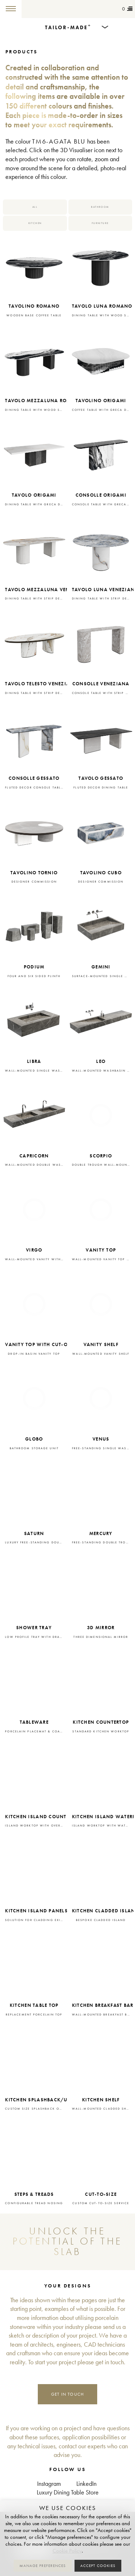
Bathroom (100, 206)
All (34, 206)
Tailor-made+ (42, 9)
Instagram (49, 2484)
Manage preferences (42, 2565)
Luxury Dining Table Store (68, 2492)
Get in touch (67, 2394)
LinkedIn (86, 2484)
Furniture (100, 223)
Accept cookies (98, 2565)
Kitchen (35, 223)
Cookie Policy (67, 2551)
